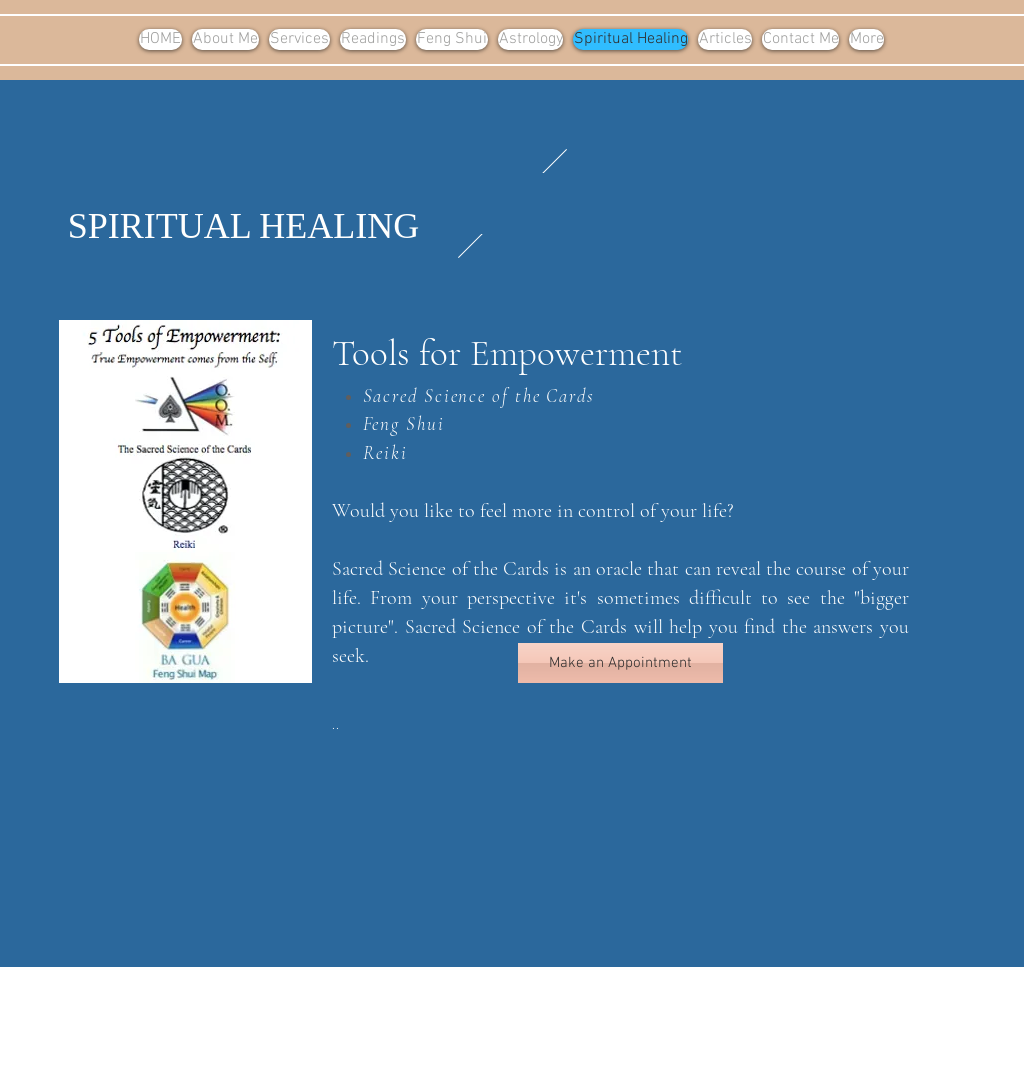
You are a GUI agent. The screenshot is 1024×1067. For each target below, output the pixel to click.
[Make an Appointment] (620, 663)
